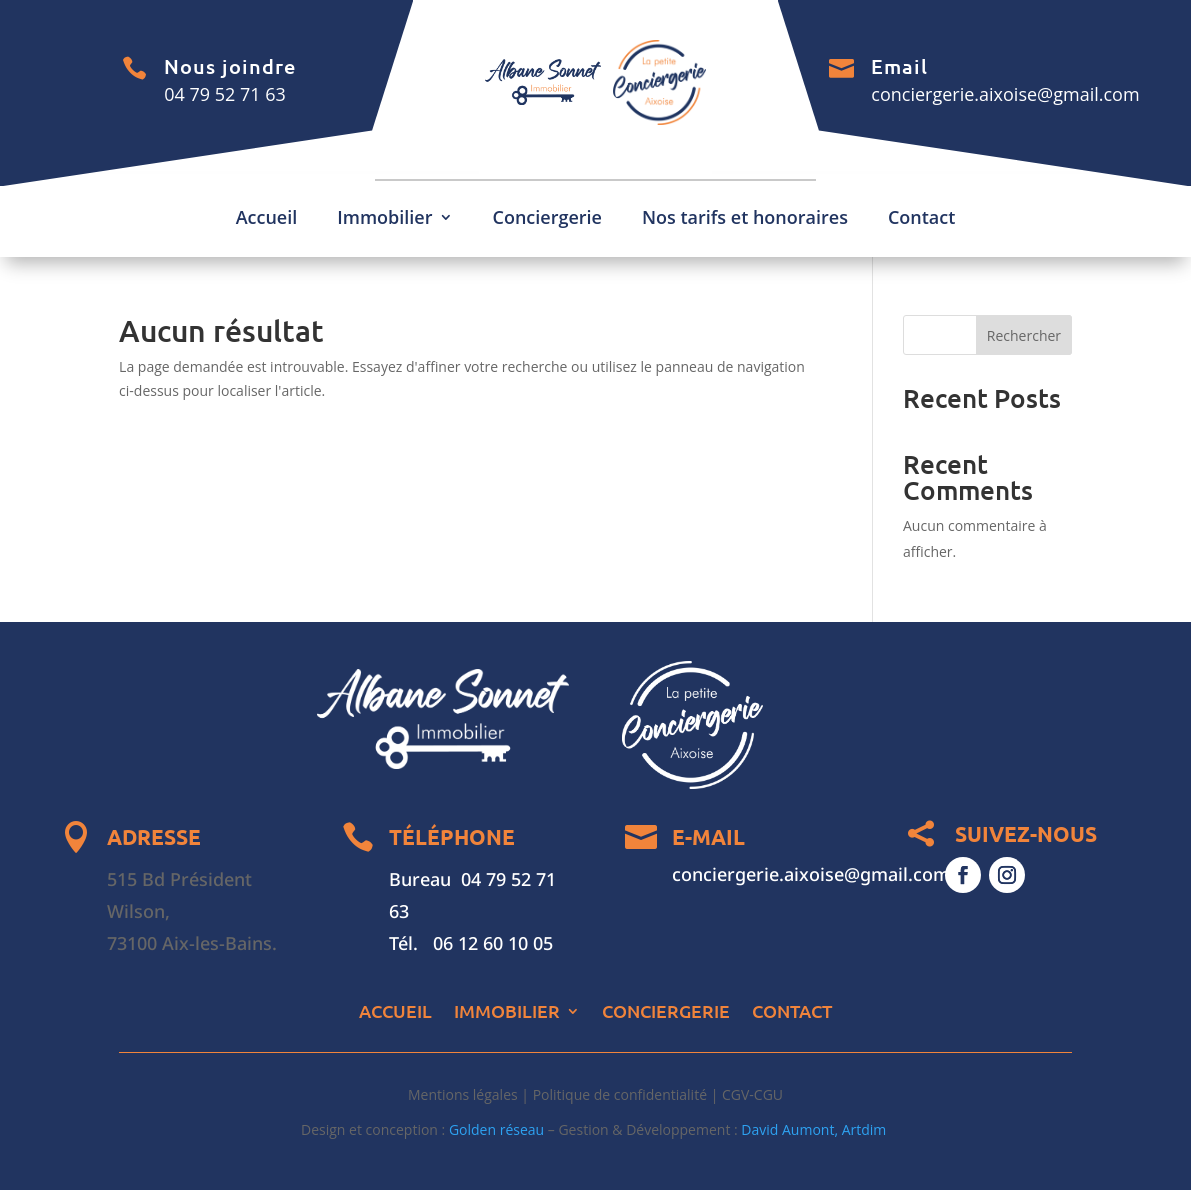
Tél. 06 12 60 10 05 (471, 943)
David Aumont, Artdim (815, 1129)
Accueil (267, 219)
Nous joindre (230, 66)
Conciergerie (547, 219)
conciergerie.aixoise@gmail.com (1005, 94)
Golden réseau (496, 1129)
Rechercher (1024, 335)
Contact (921, 219)
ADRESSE (154, 836)
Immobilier (384, 219)
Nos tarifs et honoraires (745, 219)
